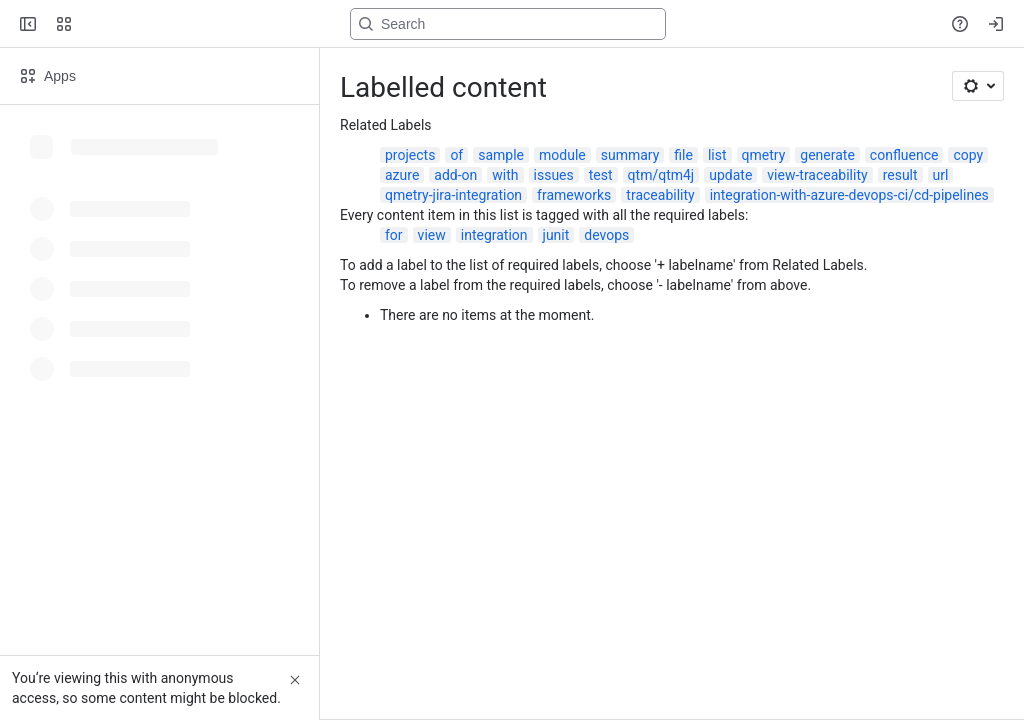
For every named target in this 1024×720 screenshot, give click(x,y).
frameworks (574, 195)
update (730, 175)
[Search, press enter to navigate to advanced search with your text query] (508, 24)
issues (554, 175)
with (505, 175)
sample (501, 155)
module (562, 155)
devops (606, 235)
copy (968, 155)
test (601, 175)
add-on (455, 175)
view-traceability (817, 175)
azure (402, 175)
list (717, 155)
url (941, 175)
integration (494, 235)
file (683, 155)
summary (630, 155)
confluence (904, 155)
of (456, 155)
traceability (660, 195)
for (394, 235)
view (432, 235)
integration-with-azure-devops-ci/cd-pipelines (849, 195)
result (900, 175)
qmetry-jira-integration (453, 195)
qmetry (764, 155)
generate (827, 155)
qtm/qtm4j (661, 175)
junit (556, 235)
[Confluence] (92, 24)
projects (410, 155)
